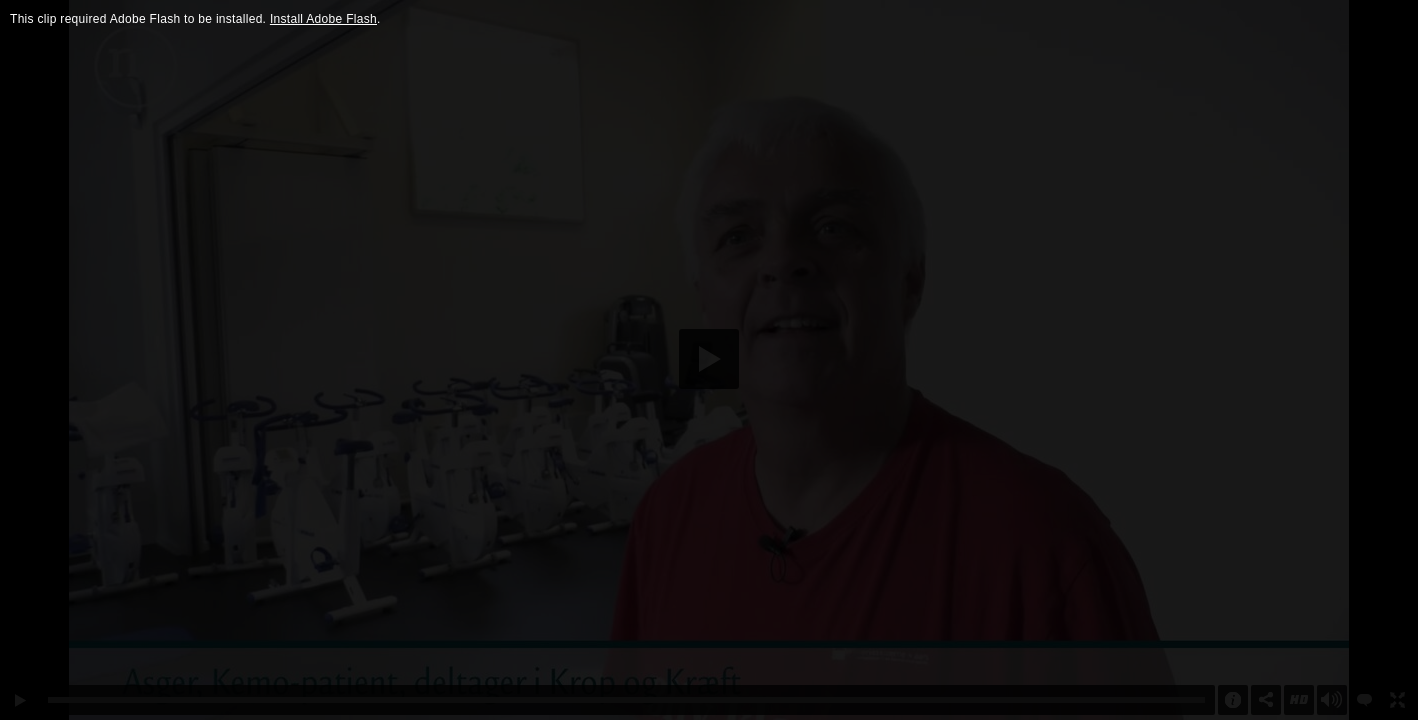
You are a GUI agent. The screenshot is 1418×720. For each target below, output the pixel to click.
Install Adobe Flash (323, 19)
